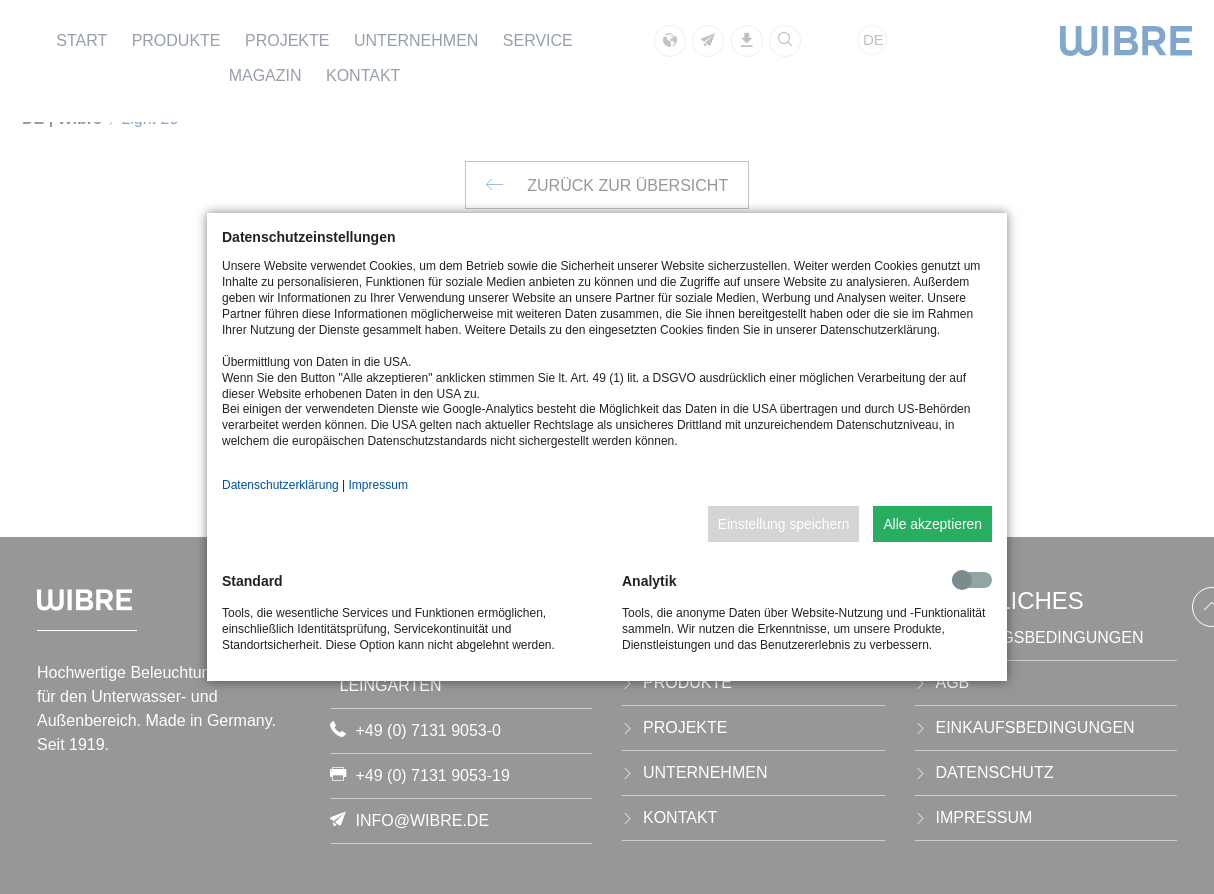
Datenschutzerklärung (280, 485)
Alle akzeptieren (932, 524)
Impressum (378, 485)
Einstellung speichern (784, 524)
